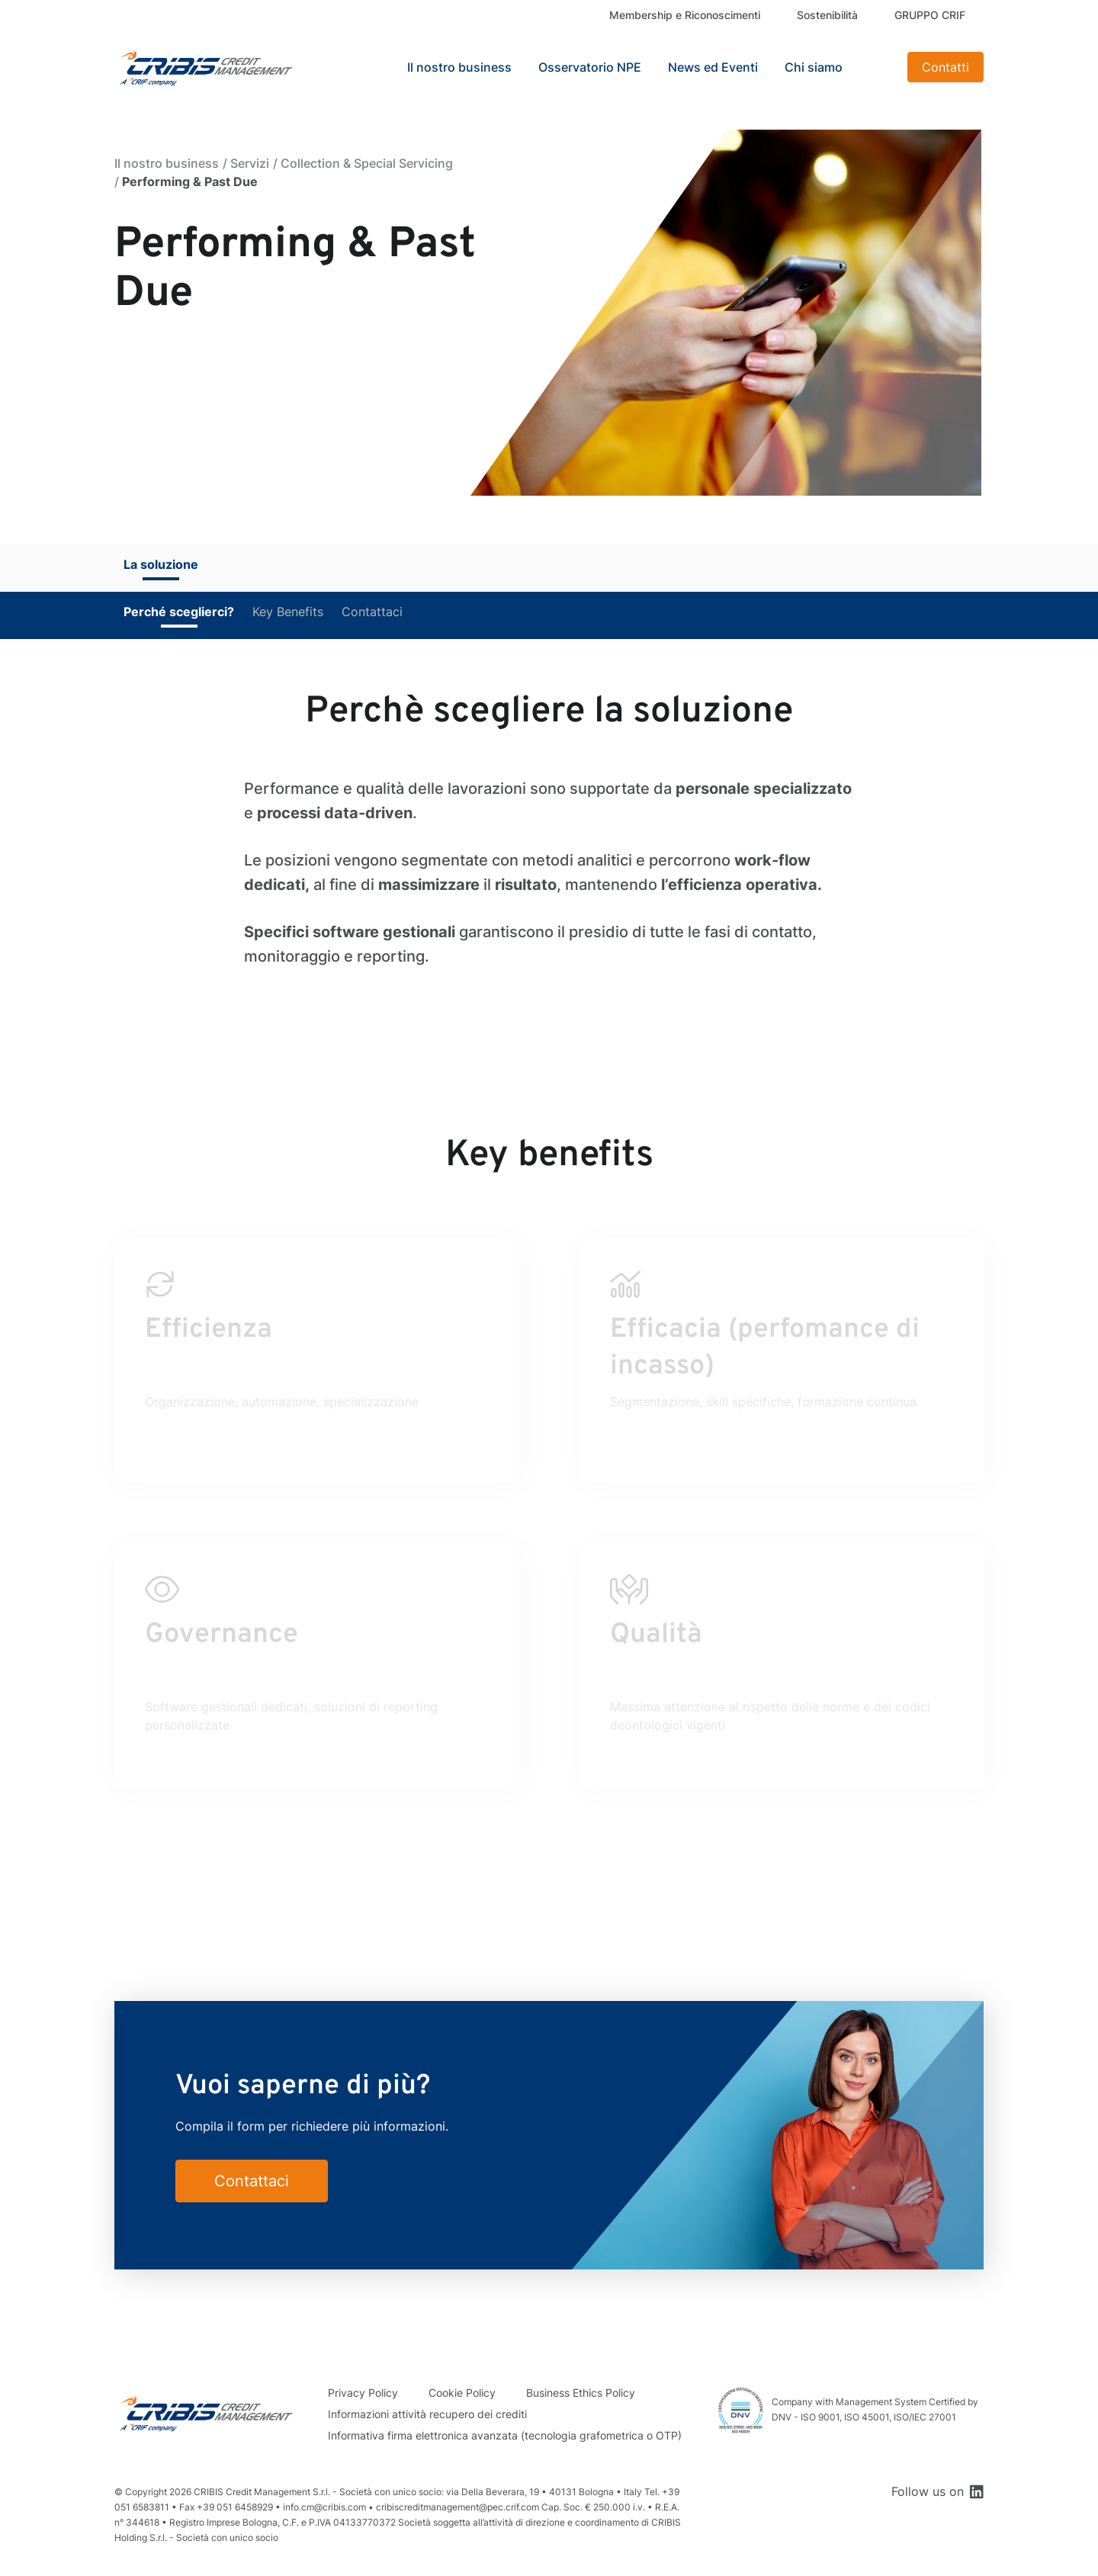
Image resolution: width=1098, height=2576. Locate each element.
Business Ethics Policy (580, 2392)
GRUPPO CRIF (929, 14)
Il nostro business (166, 163)
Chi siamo (814, 67)
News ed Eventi (713, 67)
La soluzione (161, 564)
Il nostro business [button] (459, 67)
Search (877, 67)
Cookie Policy (462, 2392)
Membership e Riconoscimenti (684, 14)
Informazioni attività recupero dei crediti (427, 2413)
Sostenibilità (827, 14)
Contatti (945, 67)
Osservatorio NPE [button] (589, 67)
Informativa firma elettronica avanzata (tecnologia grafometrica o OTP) (505, 2435)
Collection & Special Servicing (367, 163)
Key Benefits (287, 611)
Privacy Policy (363, 2392)
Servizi (249, 163)
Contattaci (372, 611)
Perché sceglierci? (179, 611)
